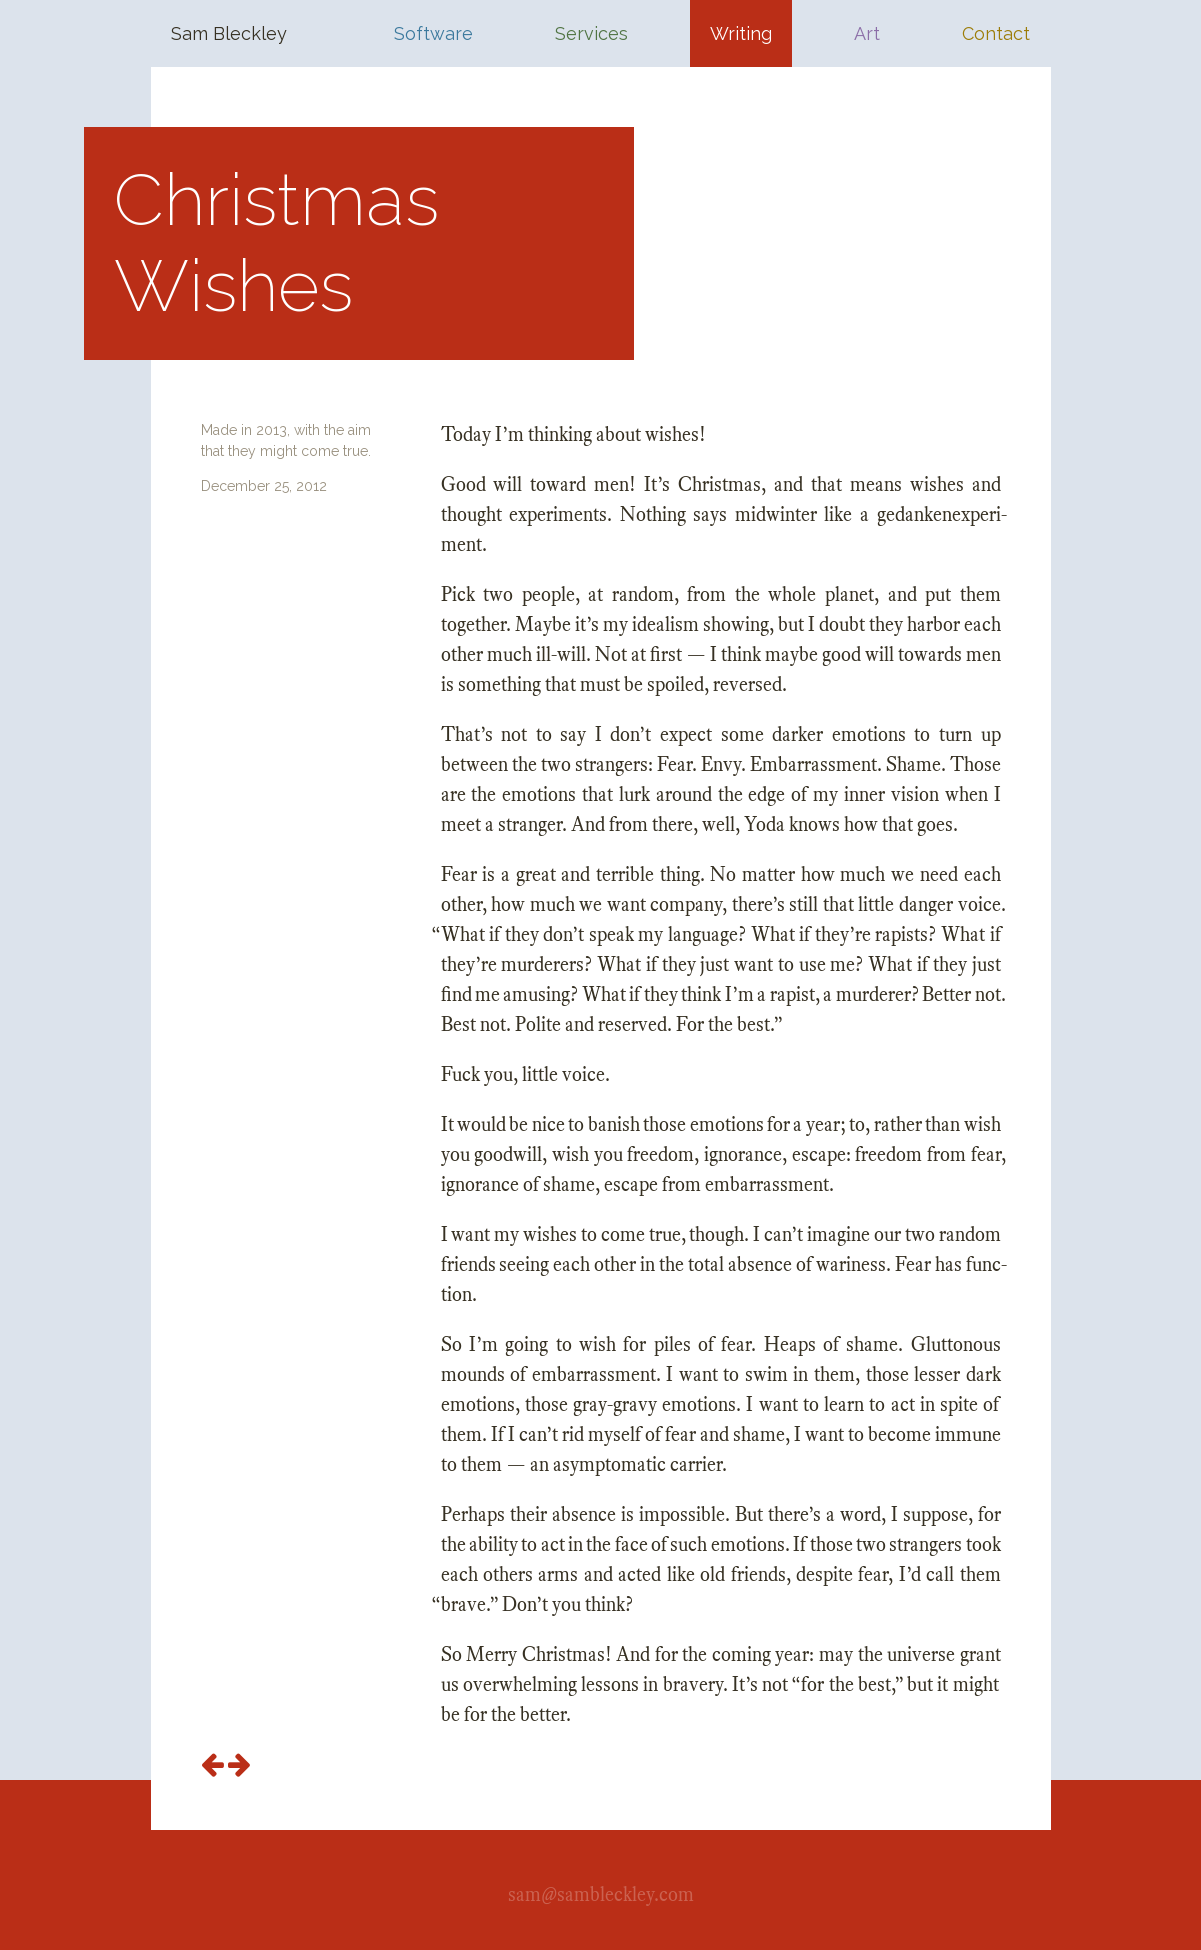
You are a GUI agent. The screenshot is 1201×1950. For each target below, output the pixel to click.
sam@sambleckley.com (601, 1894)
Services (591, 33)
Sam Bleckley (229, 33)
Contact (996, 33)
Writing (741, 33)
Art (867, 33)
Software (433, 33)
